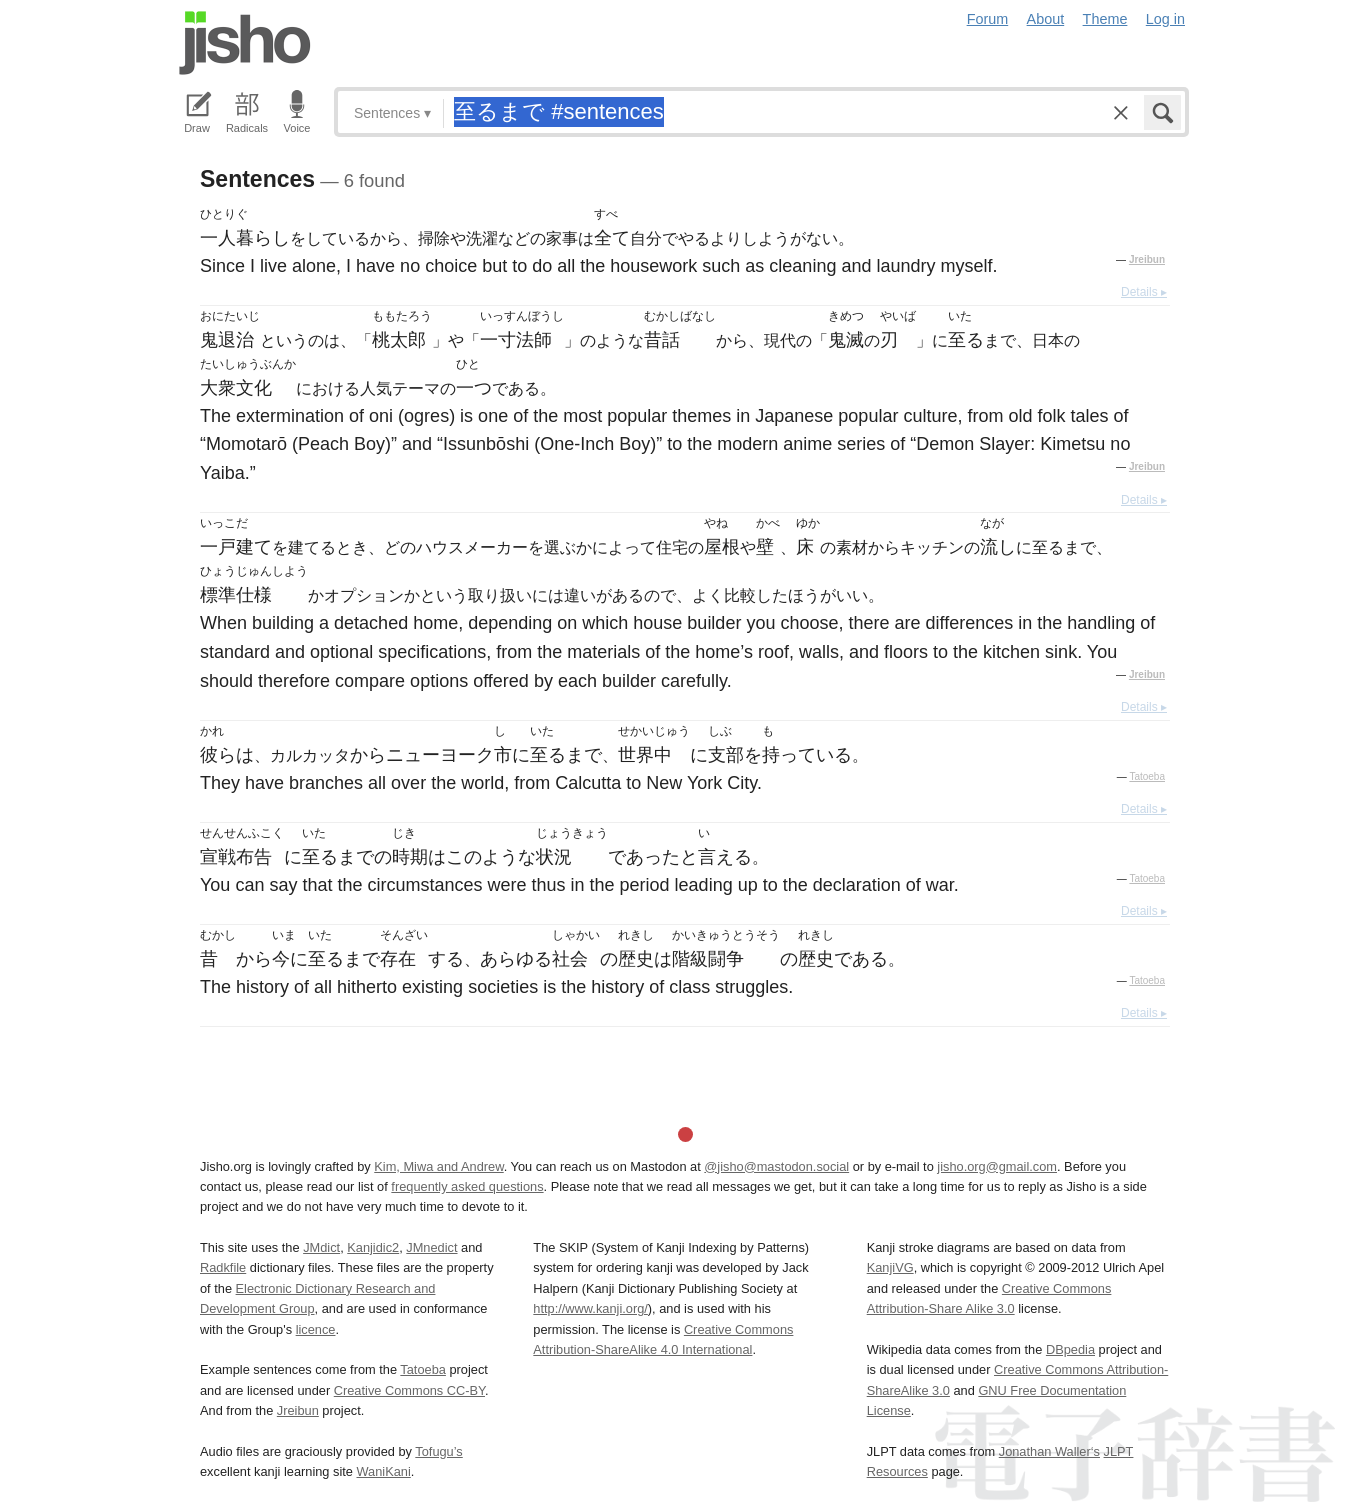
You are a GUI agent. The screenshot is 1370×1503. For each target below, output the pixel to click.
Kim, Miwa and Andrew (438, 1166)
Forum (988, 19)
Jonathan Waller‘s (1049, 1451)
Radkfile (223, 1267)
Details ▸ (1144, 292)
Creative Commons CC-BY (409, 1390)
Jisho (245, 43)
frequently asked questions (467, 1186)
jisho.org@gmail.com (997, 1166)
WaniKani (384, 1471)
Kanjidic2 (373, 1247)
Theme (1105, 19)
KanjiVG (890, 1267)
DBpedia (1070, 1349)
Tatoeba (1147, 776)
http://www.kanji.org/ (590, 1308)
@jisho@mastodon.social (776, 1166)
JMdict (321, 1247)
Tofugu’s (438, 1451)
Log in (1165, 19)
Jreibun (1147, 259)
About (1046, 19)
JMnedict (431, 1247)
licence (316, 1329)
